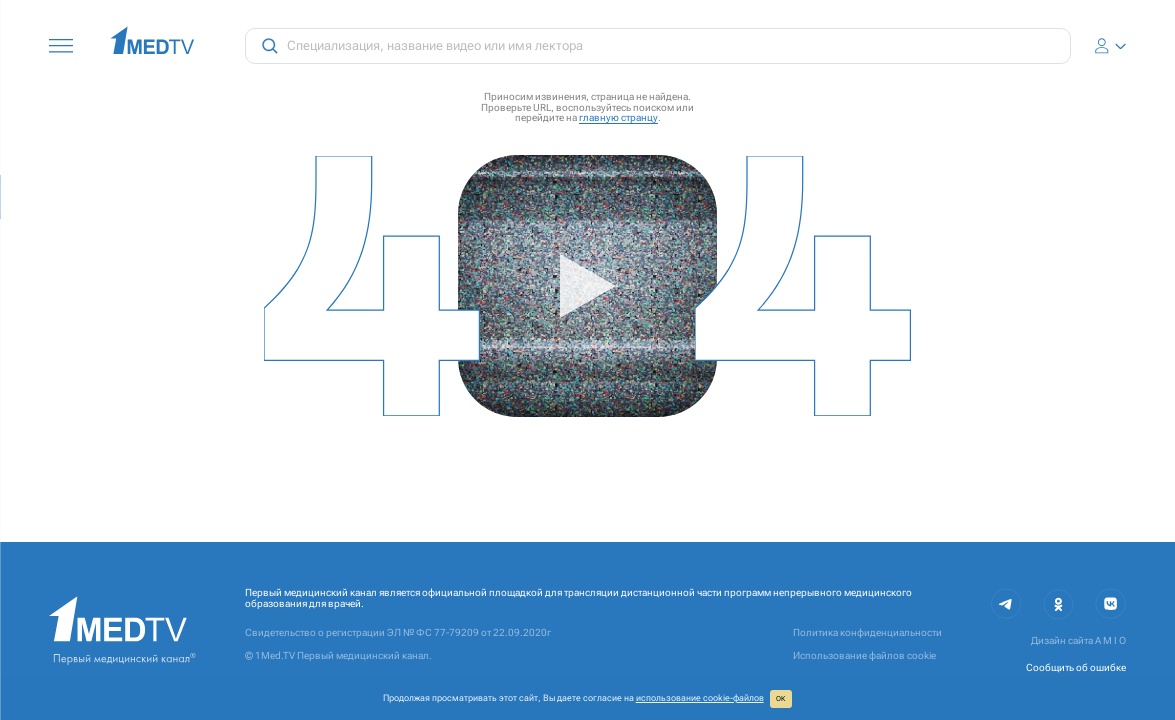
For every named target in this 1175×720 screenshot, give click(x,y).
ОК (780, 698)
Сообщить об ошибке (1076, 667)
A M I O (1110, 640)
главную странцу (618, 117)
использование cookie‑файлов (700, 698)
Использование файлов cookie (864, 655)
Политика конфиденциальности (867, 632)
